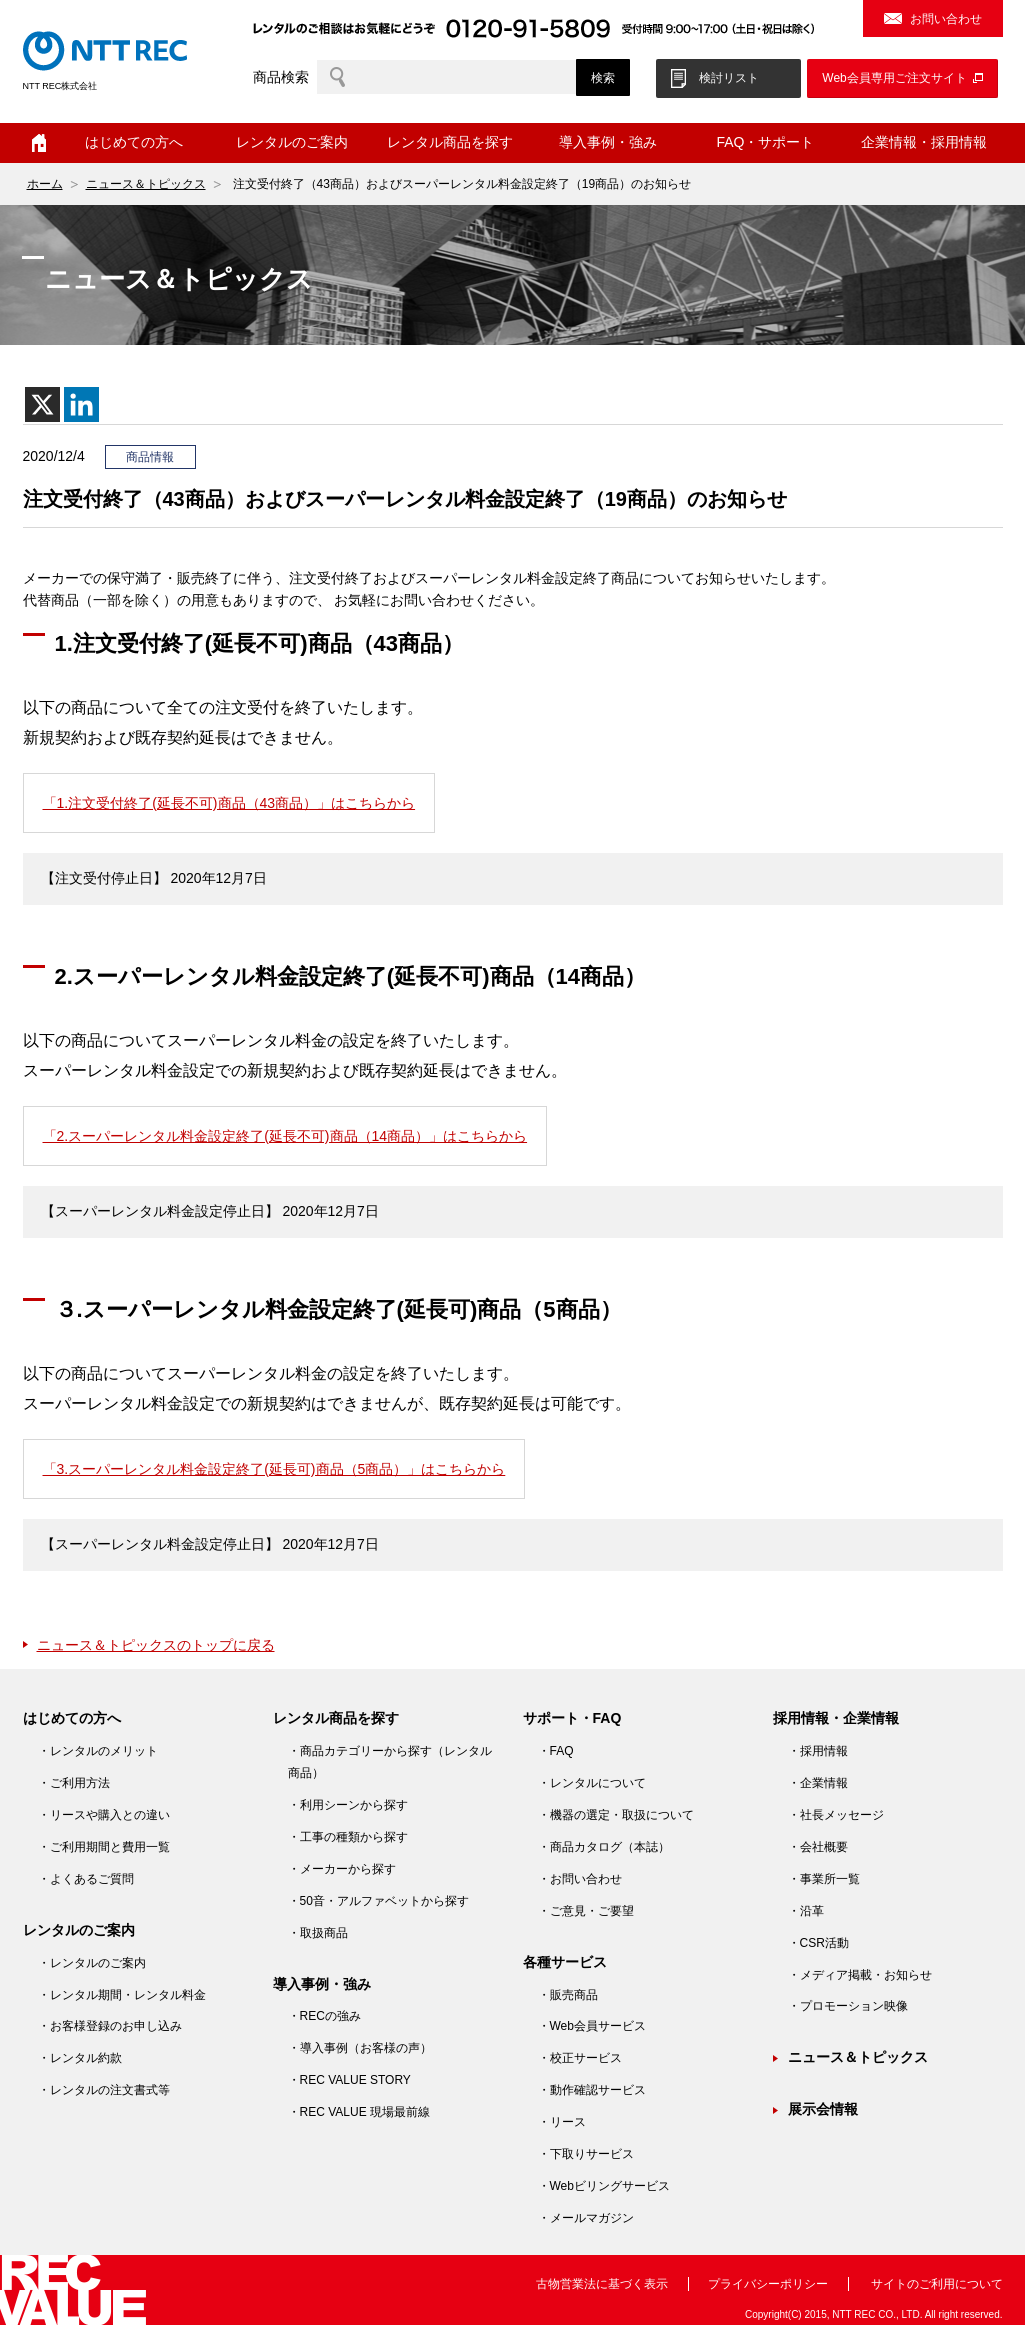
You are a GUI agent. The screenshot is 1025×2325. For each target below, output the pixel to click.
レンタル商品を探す (450, 142)
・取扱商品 (318, 1933)
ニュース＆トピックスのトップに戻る (156, 1645)
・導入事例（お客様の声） (360, 2048)
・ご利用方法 (74, 1783)
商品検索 (281, 77)
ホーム (39, 143)
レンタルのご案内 (292, 142)
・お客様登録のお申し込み (110, 2026)
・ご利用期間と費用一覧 (104, 1847)
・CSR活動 (818, 1943)
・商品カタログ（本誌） (604, 1847)
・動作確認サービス (592, 2090)
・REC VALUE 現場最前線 (359, 2112)
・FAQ (556, 1751)
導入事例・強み (608, 142)
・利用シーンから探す (348, 1805)
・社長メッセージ (836, 1815)
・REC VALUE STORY (349, 2080)
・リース (562, 2122)
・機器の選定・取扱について (616, 1815)
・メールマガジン (586, 2218)
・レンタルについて (592, 1783)
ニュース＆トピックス (146, 184)
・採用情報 (818, 1751)
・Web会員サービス (592, 2026)
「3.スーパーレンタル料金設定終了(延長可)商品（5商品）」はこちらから (274, 1469)
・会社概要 (818, 1847)
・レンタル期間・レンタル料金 (122, 1995)
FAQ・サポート (765, 142)
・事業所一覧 (824, 1879)
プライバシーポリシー (768, 2284)
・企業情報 (818, 1783)
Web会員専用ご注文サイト (894, 78)
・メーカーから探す (342, 1869)
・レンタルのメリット (98, 1751)
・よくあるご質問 (86, 1879)
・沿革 (806, 1911)
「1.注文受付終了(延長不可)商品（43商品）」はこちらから (229, 803)
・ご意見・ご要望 (586, 1911)
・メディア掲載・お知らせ (860, 1975)
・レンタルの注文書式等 (104, 2090)
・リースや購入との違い (104, 1815)
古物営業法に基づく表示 (602, 2284)
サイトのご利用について (937, 2284)
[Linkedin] (81, 404)
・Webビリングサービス (604, 2186)
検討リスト (729, 78)
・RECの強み (324, 2016)
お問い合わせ (946, 19)
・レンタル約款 (80, 2058)
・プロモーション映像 (848, 2006)
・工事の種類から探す (348, 1837)
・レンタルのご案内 (92, 1963)
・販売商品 (568, 1995)
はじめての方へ (134, 142)
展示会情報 (823, 2109)
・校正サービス (580, 2058)
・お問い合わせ (580, 1879)
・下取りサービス (586, 2154)
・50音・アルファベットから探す (378, 1901)
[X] (42, 404)
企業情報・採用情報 (924, 142)
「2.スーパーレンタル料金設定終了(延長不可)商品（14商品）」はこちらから (285, 1136)
